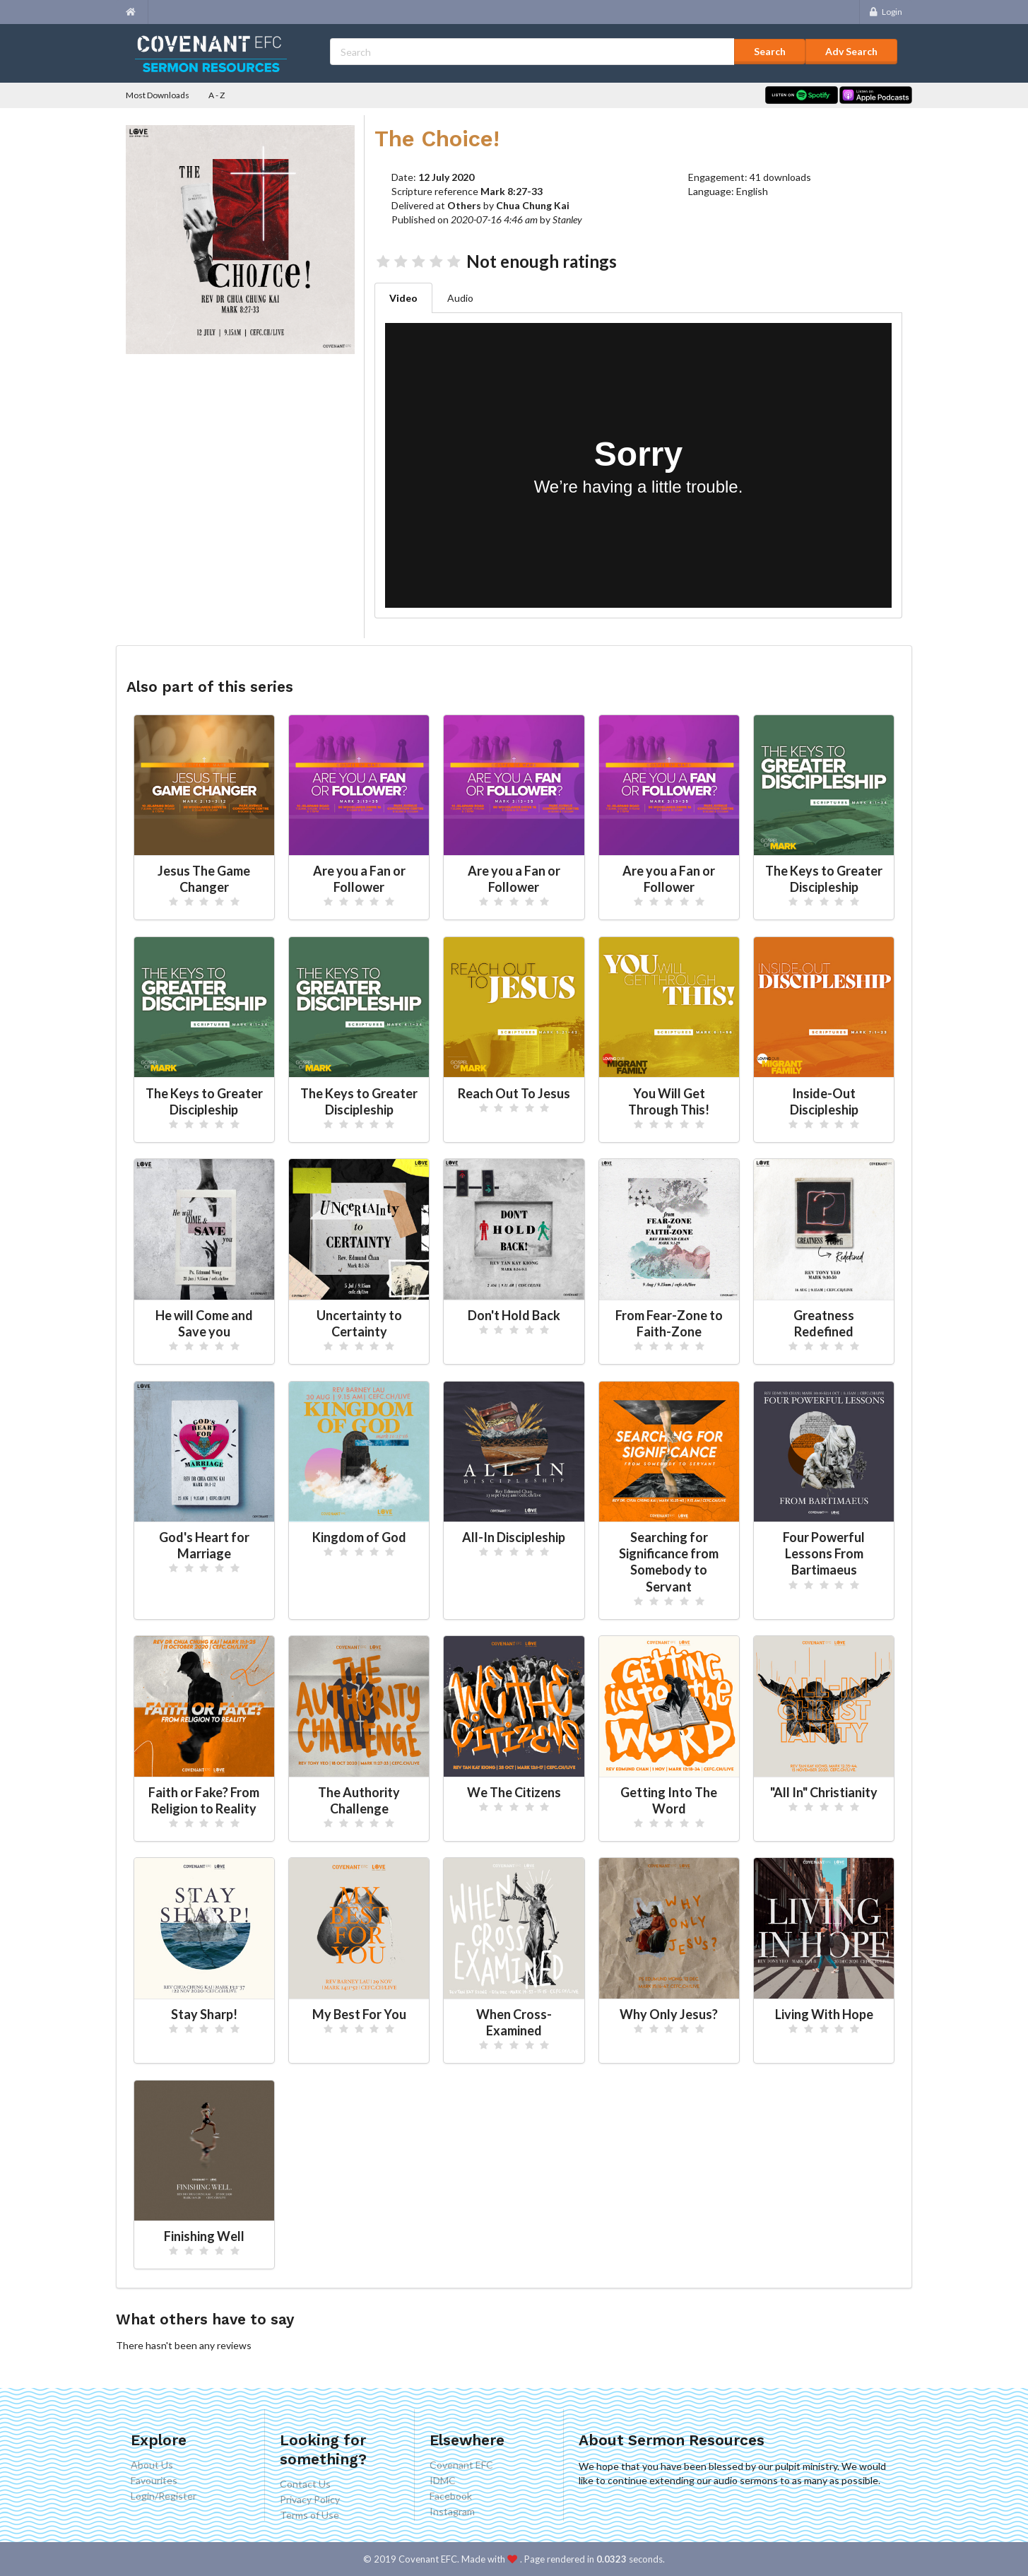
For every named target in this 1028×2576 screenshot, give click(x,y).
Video (403, 298)
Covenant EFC (461, 2465)
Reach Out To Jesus (514, 1093)
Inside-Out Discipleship (824, 1101)
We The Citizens (514, 1792)
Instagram (452, 2511)
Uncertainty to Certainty (359, 1323)
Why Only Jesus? (669, 2014)
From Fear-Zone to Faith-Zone (669, 1323)
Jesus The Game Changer (204, 879)
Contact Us (305, 2484)
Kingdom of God (359, 1537)
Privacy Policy (310, 2499)
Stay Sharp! (204, 2014)
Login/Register (163, 2496)
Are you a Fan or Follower (359, 879)
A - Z (216, 95)
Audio (460, 298)
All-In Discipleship (513, 1537)
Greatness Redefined (823, 1323)
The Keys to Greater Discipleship (823, 879)
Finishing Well (204, 2236)
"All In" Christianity (824, 1792)
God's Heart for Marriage (204, 1545)
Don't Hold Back (514, 1315)
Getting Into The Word (668, 1800)
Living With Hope (824, 2014)
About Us (152, 2465)
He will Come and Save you (204, 1323)
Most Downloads (157, 95)
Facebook (451, 2496)
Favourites (154, 2480)
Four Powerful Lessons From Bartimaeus (824, 1553)
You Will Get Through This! (668, 1101)
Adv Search (851, 51)
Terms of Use (309, 2515)
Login (885, 11)
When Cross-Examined (514, 2022)
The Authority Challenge (359, 1800)
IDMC (443, 2480)
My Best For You (359, 2014)
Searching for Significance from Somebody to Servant (669, 1561)
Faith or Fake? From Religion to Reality (203, 1800)
